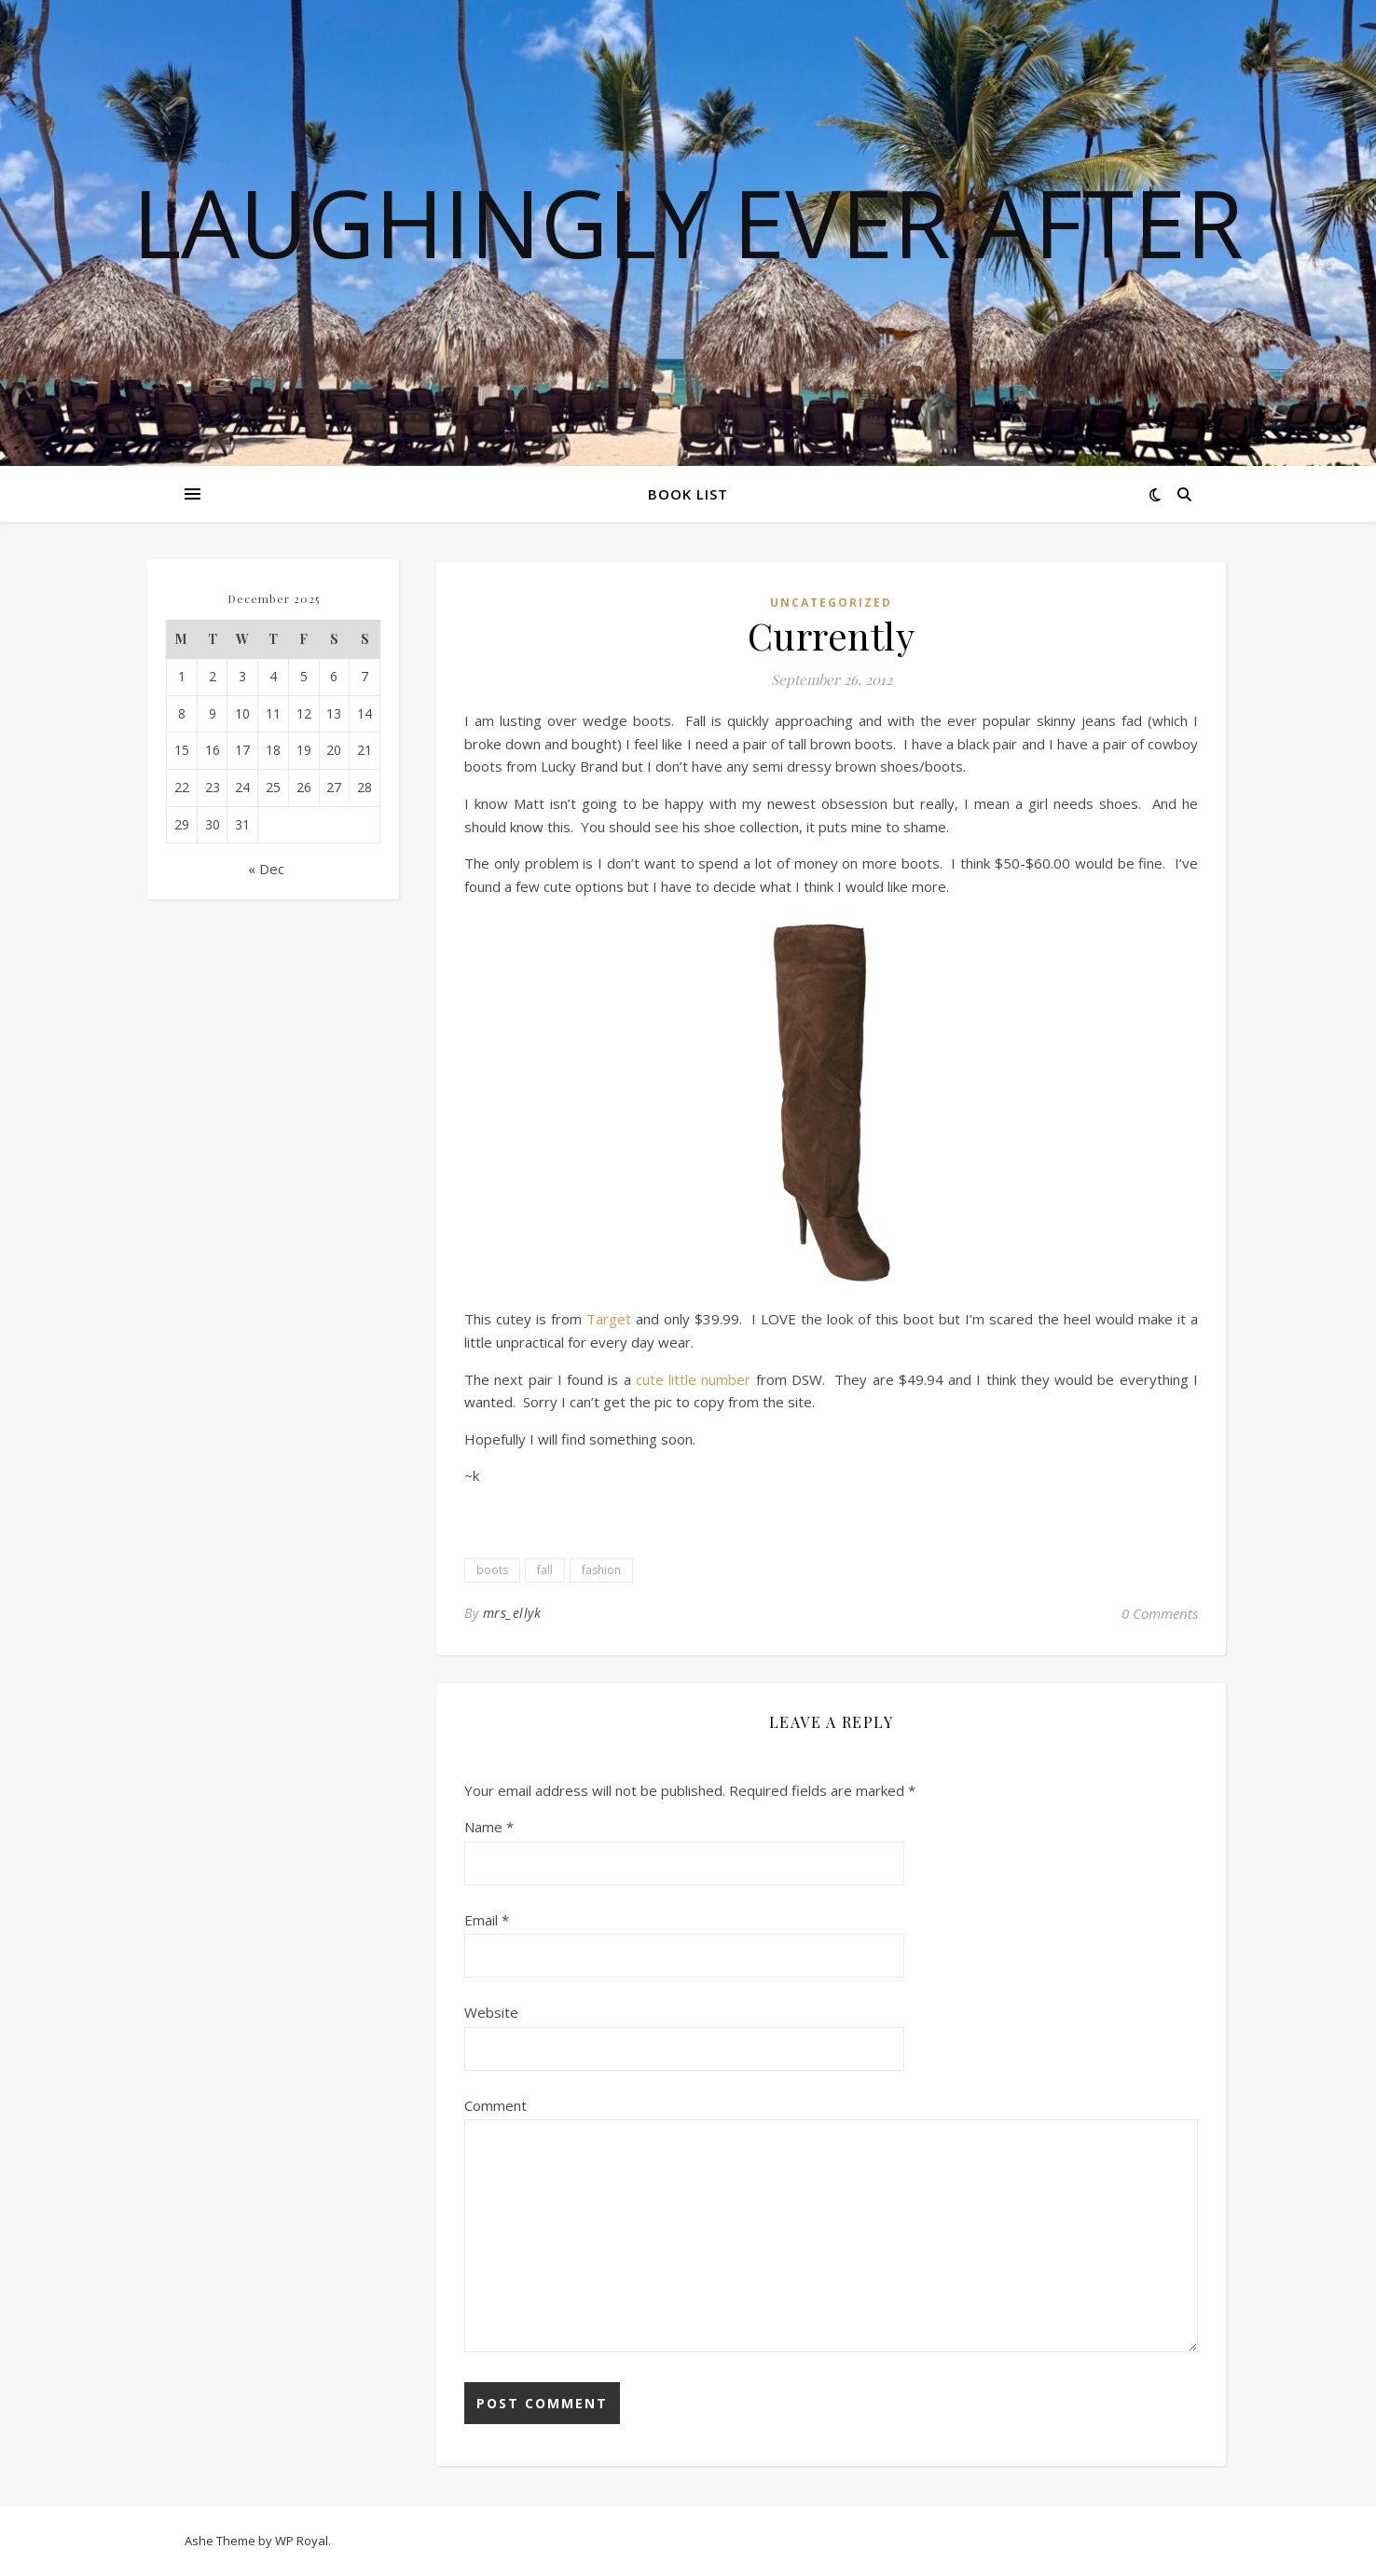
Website (491, 2012)
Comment (495, 2105)
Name (489, 1826)
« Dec (266, 868)
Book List (688, 494)
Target (606, 1318)
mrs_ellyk (512, 1613)
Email (486, 1920)
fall (545, 1570)
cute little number (693, 1379)
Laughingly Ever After (688, 221)
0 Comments (1159, 1613)
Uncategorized (831, 602)
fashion (601, 1570)
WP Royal (301, 2540)
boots (492, 1570)
